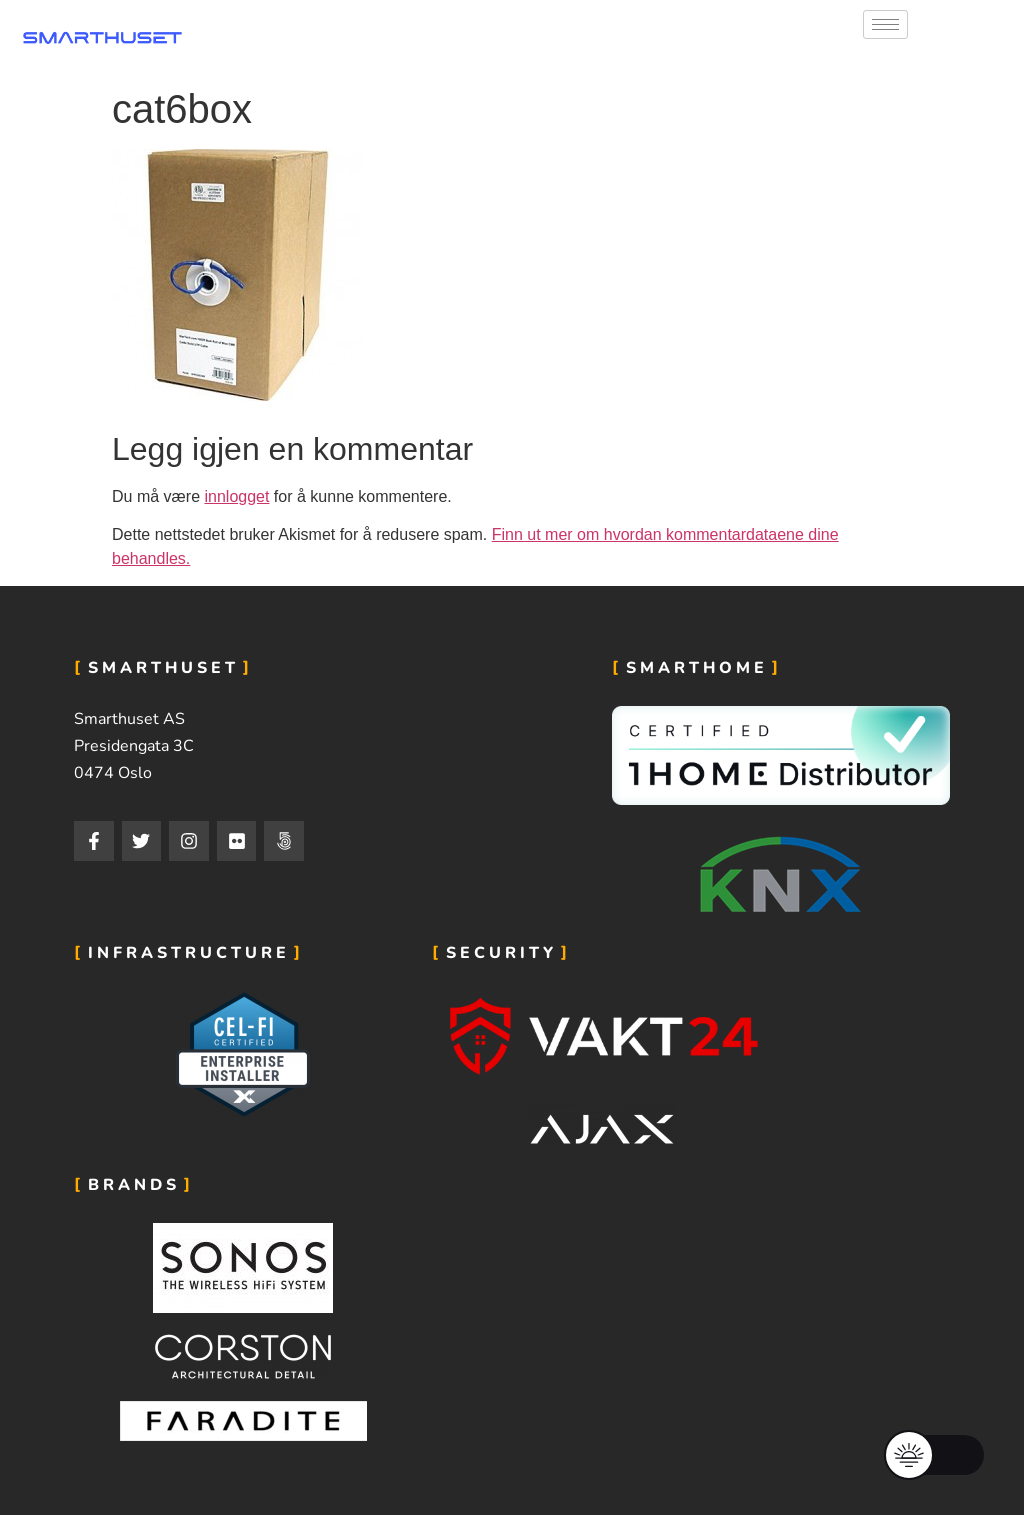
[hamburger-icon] (885, 24)
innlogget (236, 496)
